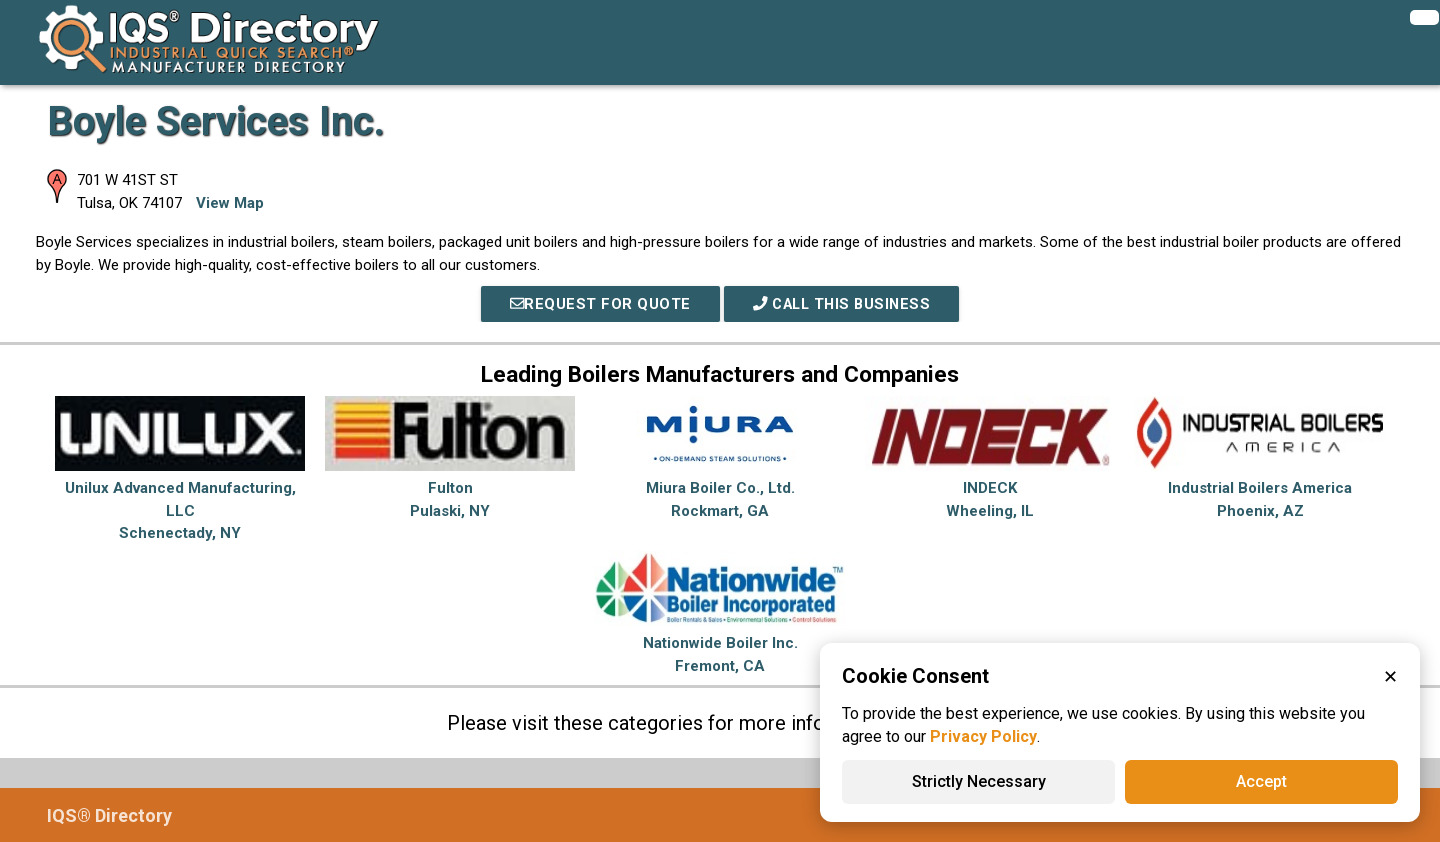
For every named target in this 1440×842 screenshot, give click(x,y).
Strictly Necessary (979, 781)
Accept (1261, 781)
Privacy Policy (983, 736)
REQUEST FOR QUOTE (596, 304)
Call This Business (843, 304)
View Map (230, 203)
